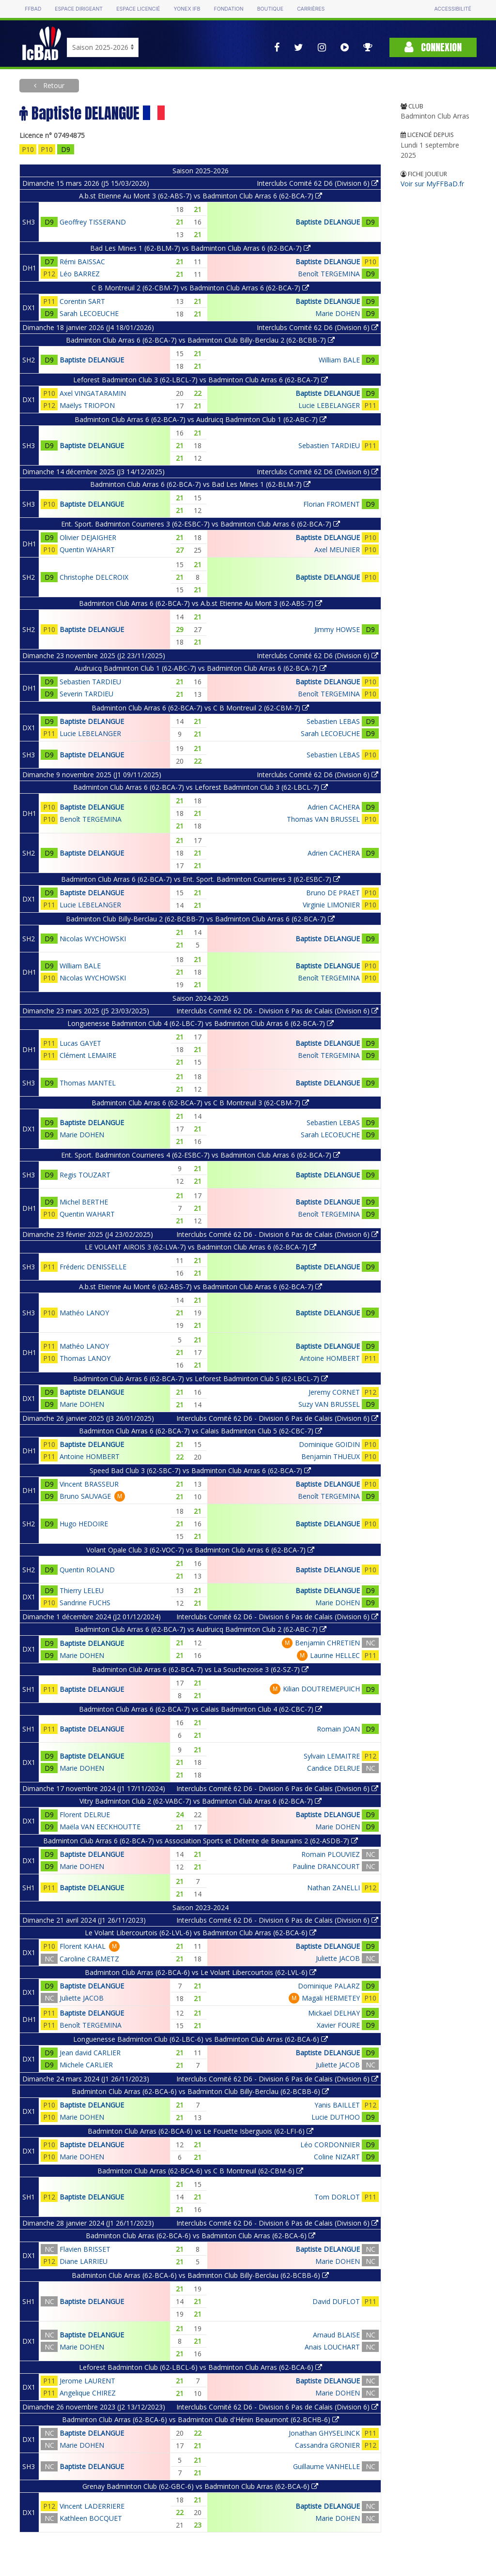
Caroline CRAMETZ (89, 1958)
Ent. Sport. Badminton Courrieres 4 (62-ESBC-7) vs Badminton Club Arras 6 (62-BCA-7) (200, 1155)
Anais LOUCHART (332, 2346)
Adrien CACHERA (334, 807)
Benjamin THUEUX (330, 1456)
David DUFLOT (336, 2301)
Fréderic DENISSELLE (93, 1266)
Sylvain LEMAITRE (332, 1756)
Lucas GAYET (80, 1043)
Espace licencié (138, 9)
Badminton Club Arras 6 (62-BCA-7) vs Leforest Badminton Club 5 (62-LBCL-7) (200, 1378)
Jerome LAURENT (87, 2380)
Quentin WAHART (87, 549)
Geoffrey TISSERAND (93, 221)
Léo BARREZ (80, 273)
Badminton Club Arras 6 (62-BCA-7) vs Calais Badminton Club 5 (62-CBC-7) (200, 1430)
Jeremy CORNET (334, 1392)
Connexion (433, 47)
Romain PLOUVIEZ (330, 1854)
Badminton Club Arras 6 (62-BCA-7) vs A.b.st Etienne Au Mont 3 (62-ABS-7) (200, 603)
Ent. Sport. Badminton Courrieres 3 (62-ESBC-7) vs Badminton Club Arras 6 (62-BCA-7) (200, 523)
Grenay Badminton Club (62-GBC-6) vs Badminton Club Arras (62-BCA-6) (200, 2486)
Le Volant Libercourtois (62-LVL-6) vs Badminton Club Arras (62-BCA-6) (200, 1932)
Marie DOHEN (337, 313)
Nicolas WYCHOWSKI (93, 938)
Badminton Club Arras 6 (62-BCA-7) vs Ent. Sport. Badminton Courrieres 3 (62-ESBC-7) (200, 879)
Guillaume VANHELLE (326, 2466)
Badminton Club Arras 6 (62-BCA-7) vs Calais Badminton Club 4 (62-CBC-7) (200, 1709)
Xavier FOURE (338, 2025)
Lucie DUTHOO (335, 2117)
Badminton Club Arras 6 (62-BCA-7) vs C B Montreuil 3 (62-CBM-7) (200, 1102)
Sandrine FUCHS (85, 1602)
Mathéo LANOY (84, 1312)
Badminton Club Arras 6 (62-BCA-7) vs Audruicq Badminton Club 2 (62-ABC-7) (200, 1629)
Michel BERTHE (84, 1201)
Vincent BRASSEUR (89, 1484)
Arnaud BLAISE (336, 2334)
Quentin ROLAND (87, 1569)
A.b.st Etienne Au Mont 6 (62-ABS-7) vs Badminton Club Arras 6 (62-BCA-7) (200, 1286)
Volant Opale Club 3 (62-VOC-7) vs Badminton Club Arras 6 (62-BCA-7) (200, 1549)
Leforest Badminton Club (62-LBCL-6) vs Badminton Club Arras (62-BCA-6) (200, 2367)
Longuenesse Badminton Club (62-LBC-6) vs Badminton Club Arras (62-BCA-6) (200, 2039)
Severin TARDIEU (86, 693)
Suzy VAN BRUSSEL (329, 1404)
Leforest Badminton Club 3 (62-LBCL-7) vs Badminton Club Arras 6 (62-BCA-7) (200, 379)
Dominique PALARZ (329, 1985)
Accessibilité (452, 9)
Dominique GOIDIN (329, 1444)
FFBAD (33, 9)
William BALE (339, 359)
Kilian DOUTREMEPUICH (321, 1688)
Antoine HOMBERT (330, 1358)
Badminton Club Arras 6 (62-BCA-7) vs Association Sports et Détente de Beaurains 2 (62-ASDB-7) (200, 1840)
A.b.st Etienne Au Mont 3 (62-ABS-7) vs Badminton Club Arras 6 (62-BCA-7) (200, 195)
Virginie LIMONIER (331, 904)
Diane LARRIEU (84, 2261)
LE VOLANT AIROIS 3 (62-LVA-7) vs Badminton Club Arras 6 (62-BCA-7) (200, 1246)
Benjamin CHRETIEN (327, 1642)
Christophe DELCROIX (94, 577)
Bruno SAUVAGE (85, 1496)
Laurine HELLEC (335, 1655)
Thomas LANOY (85, 1358)
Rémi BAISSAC (82, 261)
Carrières (311, 9)
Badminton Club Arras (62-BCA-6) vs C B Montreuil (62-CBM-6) (200, 2170)
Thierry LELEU (82, 1590)
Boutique (270, 9)
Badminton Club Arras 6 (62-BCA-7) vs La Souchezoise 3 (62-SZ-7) (200, 1669)
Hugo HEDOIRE (84, 1523)
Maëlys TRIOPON (87, 405)
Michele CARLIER (86, 2064)
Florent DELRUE (85, 1814)
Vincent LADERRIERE (92, 2506)
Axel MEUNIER (337, 549)
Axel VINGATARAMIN (93, 393)
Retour (52, 85)
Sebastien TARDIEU (329, 445)
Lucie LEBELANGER (329, 405)
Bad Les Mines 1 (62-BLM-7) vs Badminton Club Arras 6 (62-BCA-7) (200, 248)
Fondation (228, 9)
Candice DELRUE (333, 1768)
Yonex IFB (186, 9)
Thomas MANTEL (88, 1082)
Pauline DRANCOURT (326, 1866)
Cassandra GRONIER (327, 2445)
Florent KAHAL (83, 1946)
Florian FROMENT (331, 504)
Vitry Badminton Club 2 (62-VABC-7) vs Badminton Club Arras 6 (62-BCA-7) (200, 1801)
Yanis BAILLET (337, 2104)
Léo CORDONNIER (330, 2144)
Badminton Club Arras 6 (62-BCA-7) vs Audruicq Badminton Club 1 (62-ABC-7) (200, 419)
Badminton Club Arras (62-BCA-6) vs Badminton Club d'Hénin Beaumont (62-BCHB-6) (200, 2419)
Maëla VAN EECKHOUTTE (100, 1826)
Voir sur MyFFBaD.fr (432, 183)
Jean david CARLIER (90, 2052)
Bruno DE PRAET (333, 892)
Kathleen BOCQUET (91, 2518)
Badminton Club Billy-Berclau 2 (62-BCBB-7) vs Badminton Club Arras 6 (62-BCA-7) (200, 918)
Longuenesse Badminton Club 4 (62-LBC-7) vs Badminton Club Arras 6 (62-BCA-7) (200, 1023)
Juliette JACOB (338, 1958)
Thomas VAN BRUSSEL (323, 819)
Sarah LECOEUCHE (89, 313)
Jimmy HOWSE (337, 629)
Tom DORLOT (337, 2196)
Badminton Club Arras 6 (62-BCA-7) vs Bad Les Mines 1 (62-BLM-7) (200, 484)
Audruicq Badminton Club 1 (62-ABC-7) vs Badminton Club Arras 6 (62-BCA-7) (200, 668)
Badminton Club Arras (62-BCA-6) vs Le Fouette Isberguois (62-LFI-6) (200, 2131)
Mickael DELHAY (334, 2013)
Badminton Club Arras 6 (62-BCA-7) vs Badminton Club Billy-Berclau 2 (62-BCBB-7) (200, 340)
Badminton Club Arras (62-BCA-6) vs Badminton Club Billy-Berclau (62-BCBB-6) (200, 2091)
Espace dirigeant (79, 9)
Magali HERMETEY (331, 1998)
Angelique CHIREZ (88, 2392)
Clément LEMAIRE (88, 1055)
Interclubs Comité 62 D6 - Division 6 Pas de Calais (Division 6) (277, 1010)
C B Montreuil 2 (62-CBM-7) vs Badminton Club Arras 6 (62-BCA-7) (200, 287)
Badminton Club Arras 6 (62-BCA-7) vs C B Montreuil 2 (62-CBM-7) (200, 707)
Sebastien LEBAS (333, 721)
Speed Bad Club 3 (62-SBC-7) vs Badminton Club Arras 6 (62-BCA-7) (200, 1470)
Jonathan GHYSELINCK (324, 2433)
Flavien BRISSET (85, 2249)
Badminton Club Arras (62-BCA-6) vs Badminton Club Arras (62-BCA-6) (200, 2235)
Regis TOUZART (85, 1174)
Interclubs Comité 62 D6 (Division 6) (317, 183)
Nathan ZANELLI (333, 1887)
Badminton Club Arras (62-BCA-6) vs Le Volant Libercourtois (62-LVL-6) (200, 1972)
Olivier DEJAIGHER (88, 537)
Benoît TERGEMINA (329, 273)
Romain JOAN (338, 1728)
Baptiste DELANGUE (327, 221)
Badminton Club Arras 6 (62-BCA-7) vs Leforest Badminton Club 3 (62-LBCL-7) (200, 787)
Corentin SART (82, 301)
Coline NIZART (337, 2156)
